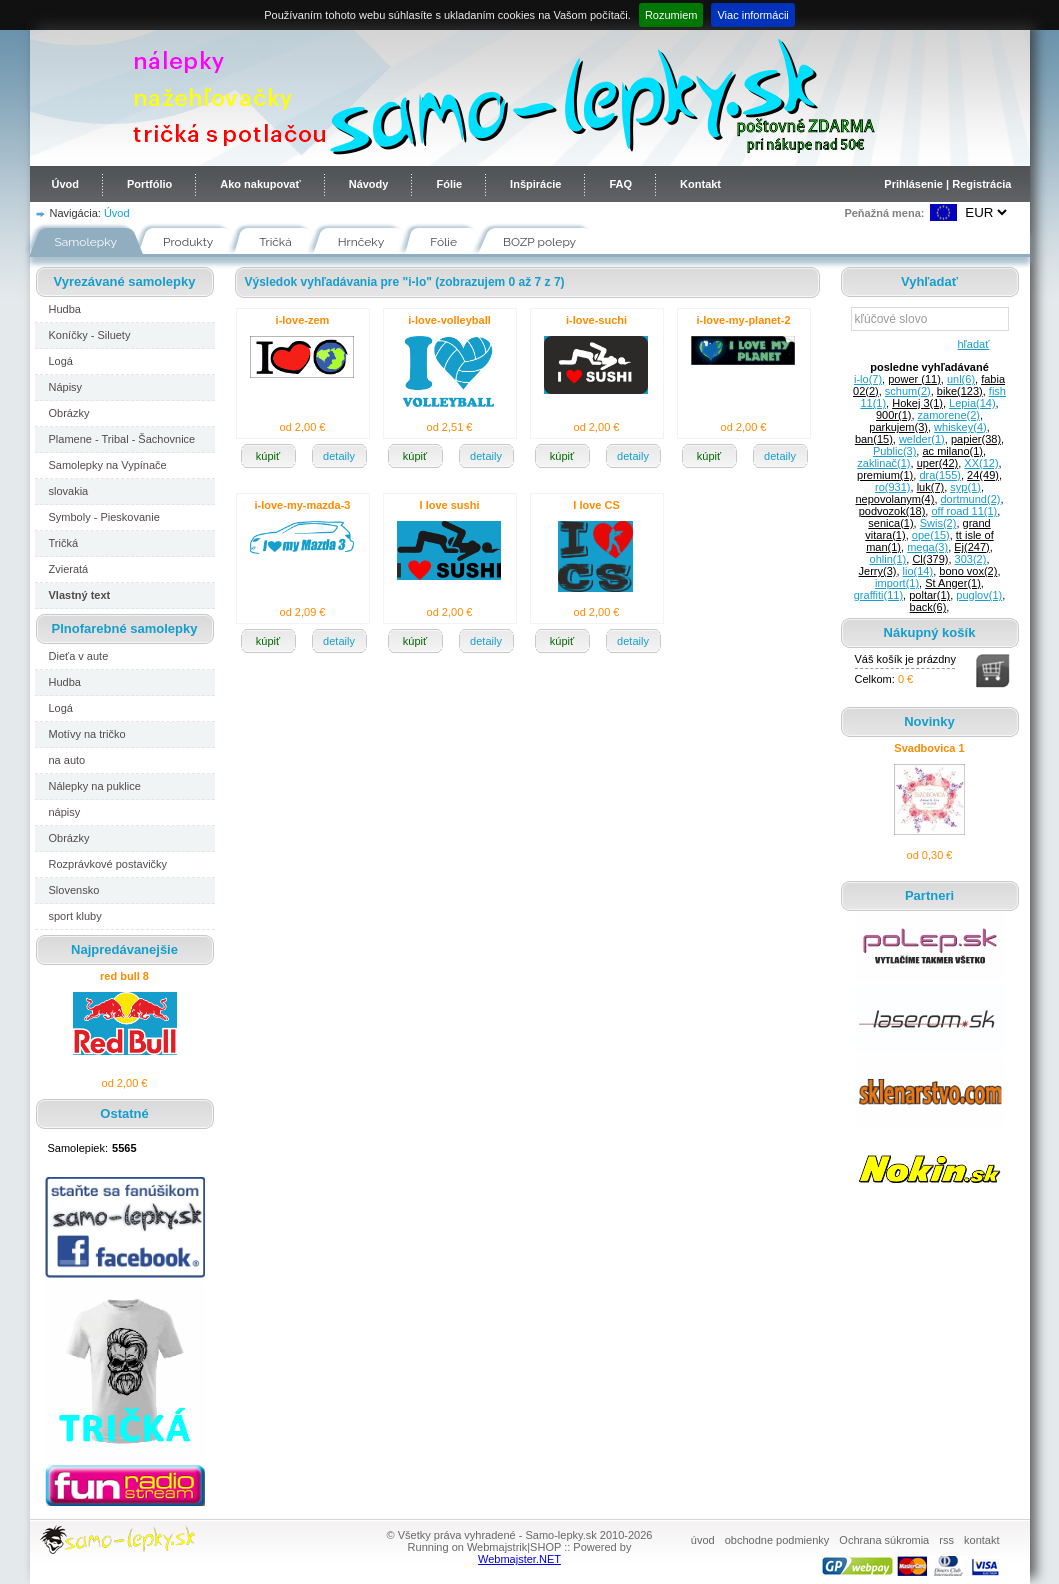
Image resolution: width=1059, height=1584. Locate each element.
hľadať (970, 344)
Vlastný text (80, 595)
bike (960, 391)
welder (922, 439)
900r (893, 415)
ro (892, 487)
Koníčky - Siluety (90, 335)
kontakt (981, 1540)
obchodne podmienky (777, 1540)
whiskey (960, 427)
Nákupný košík (930, 632)
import (897, 583)
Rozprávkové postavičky (108, 864)
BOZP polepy (539, 242)
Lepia (972, 403)
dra (940, 475)
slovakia (69, 491)
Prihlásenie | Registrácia (947, 184)
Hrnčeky (361, 242)
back (928, 607)
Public (894, 451)
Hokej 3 (917, 403)
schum (908, 391)
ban (874, 439)
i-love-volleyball (449, 320)
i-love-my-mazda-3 (303, 505)
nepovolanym (894, 499)
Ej (971, 547)
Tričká (275, 242)
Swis (938, 523)
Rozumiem (671, 15)
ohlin (888, 559)
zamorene (949, 415)
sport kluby (75, 916)
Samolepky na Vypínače (108, 465)
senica (890, 523)
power (914, 379)
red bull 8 (124, 976)
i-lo (868, 379)
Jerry (878, 571)
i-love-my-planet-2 (743, 320)
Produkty (188, 242)
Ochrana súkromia (884, 1540)
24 (983, 475)
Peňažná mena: (884, 213)
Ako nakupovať (260, 184)
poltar (929, 595)
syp (965, 487)
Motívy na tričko (87, 734)
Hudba (65, 309)
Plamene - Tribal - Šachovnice (122, 439)
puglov (979, 595)
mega (927, 547)
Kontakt (700, 184)
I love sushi (450, 505)
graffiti (878, 595)
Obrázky (69, 413)
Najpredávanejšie (124, 949)
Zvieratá (69, 569)
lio (918, 571)
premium (885, 475)
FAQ (620, 184)
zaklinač (883, 463)
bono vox (968, 571)
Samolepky (86, 242)
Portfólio (149, 184)
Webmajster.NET (519, 1559)
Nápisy (66, 387)
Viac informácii (752, 15)
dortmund (971, 499)
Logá (61, 361)
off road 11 (964, 511)
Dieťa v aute (79, 656)
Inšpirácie (535, 184)
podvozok (892, 511)
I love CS (596, 505)
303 (971, 559)
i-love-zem (303, 320)
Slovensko (74, 890)
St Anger (953, 583)
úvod (703, 1540)
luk (931, 487)
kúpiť (268, 456)
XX (981, 463)
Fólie (449, 184)
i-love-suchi (596, 320)
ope (931, 535)
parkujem (898, 427)
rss (946, 1540)
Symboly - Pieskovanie (104, 517)
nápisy (65, 812)
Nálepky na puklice (95, 786)
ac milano (952, 451)
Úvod (66, 184)
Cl (930, 559)
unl (961, 379)
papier (976, 439)
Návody (369, 184)
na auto (67, 760)
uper (938, 463)
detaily (339, 456)
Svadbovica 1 (929, 748)
